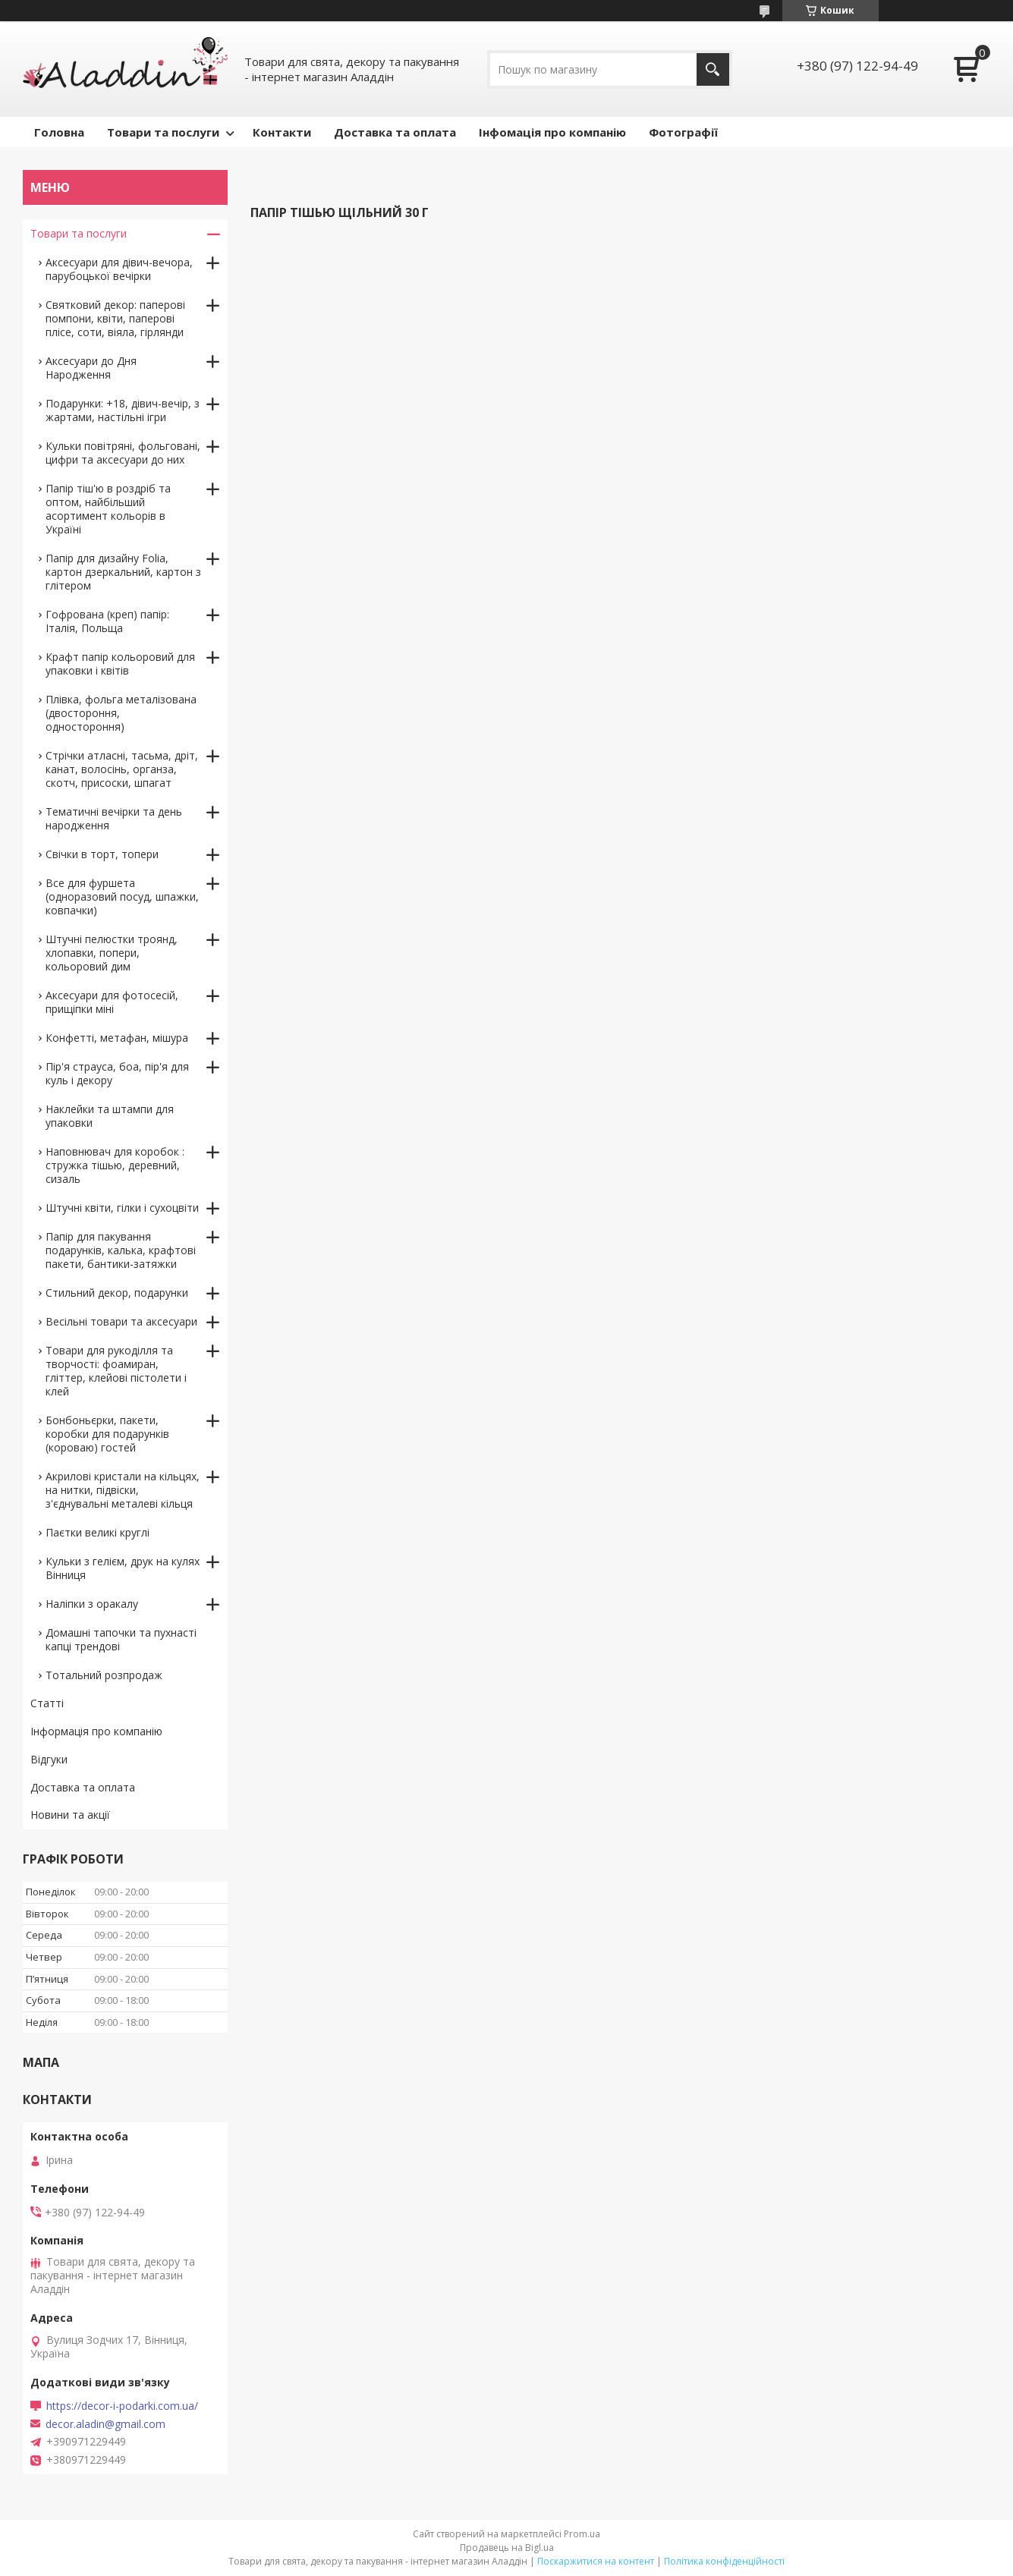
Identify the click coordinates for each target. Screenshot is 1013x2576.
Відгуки (49, 1759)
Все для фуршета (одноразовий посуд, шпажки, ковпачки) (122, 896)
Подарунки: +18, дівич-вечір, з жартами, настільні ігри (123, 410)
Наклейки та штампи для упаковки (110, 1116)
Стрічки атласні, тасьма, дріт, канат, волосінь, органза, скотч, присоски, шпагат (122, 769)
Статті (47, 1703)
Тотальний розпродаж (104, 1675)
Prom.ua (582, 2533)
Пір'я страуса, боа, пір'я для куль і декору (117, 1073)
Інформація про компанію (96, 1731)
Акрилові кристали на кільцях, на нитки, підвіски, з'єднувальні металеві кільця (123, 1490)
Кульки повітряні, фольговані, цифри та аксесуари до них (123, 453)
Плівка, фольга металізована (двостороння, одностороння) (121, 713)
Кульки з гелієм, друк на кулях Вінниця (123, 1568)
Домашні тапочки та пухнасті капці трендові (121, 1639)
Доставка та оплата (395, 132)
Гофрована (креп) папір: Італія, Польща (107, 621)
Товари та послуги (163, 132)
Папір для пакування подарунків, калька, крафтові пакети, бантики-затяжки (121, 1250)
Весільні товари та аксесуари (121, 1321)
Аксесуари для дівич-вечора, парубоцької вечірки (119, 269)
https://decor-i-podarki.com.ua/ (122, 2406)
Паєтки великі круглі (97, 1532)
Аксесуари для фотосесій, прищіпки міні (112, 1002)
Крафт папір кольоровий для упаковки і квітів (120, 664)
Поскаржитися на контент (595, 2561)
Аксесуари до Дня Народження (91, 368)
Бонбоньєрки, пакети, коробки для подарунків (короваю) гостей (107, 1434)
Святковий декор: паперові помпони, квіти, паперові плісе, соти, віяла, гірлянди (115, 318)
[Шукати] (713, 69)
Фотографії (683, 132)
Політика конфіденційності (724, 2561)
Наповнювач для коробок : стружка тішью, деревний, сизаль (115, 1165)
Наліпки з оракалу (92, 1603)
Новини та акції (70, 1814)
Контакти (282, 132)
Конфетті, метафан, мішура (117, 1037)
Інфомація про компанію (552, 132)
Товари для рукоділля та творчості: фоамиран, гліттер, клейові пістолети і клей (116, 1370)
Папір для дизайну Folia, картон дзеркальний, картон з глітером (123, 572)
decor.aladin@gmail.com (105, 2424)
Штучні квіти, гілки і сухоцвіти (122, 1207)
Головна (59, 132)
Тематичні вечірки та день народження (114, 818)
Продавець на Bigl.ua (507, 2547)
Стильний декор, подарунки (117, 1292)
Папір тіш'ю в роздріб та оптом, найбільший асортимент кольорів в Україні (108, 508)
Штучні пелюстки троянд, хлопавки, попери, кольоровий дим (112, 952)
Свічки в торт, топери (102, 854)
